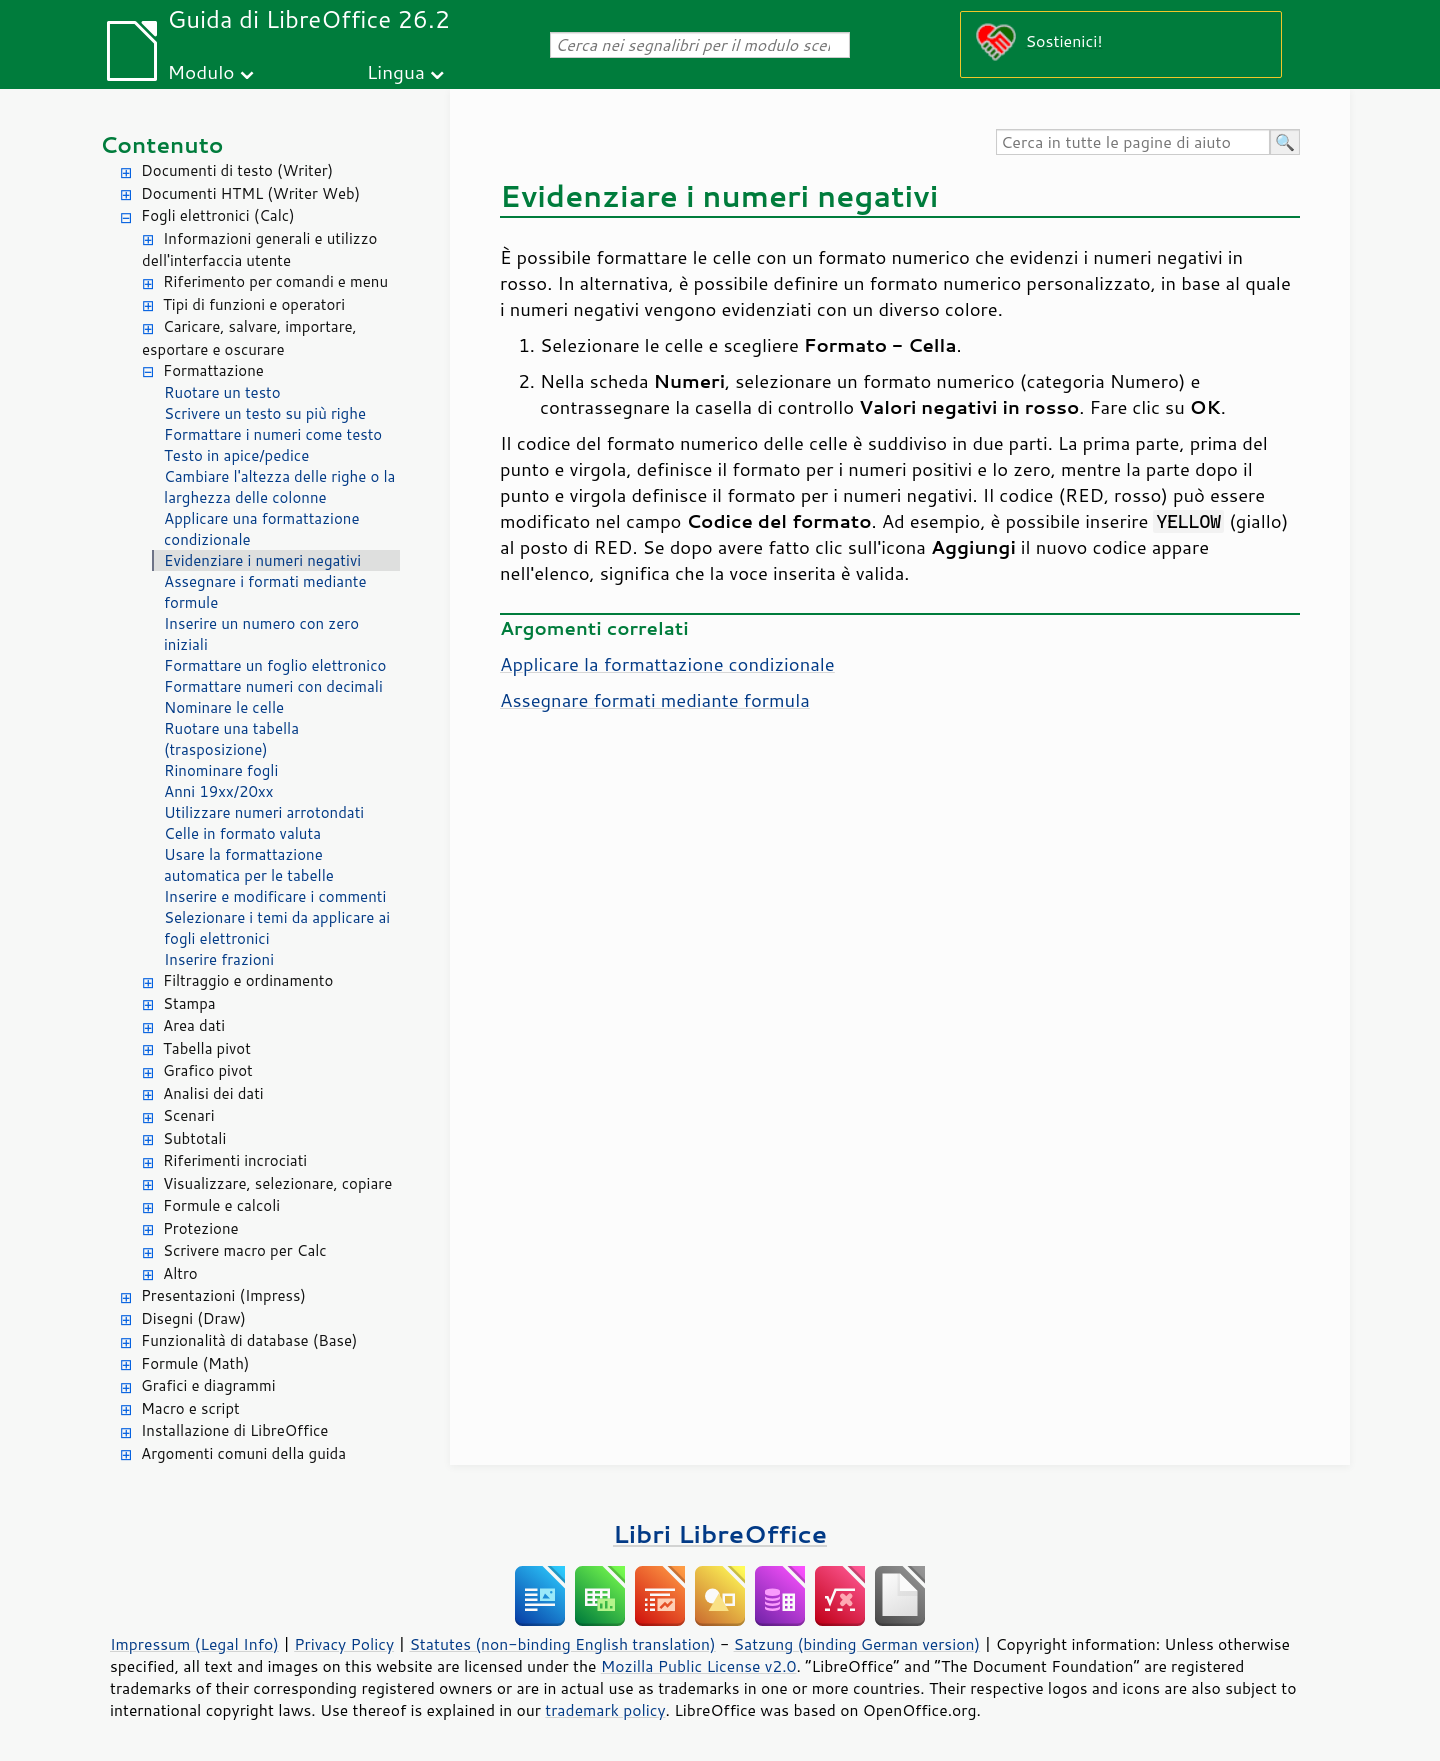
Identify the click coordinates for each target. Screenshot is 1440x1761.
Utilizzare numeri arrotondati (264, 812)
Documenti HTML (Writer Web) (250, 193)
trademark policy (605, 1710)
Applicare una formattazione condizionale (261, 529)
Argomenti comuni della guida (243, 1453)
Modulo (200, 71)
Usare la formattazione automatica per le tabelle (249, 865)
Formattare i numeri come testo (273, 434)
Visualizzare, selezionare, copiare (277, 1183)
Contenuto (162, 144)
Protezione (201, 1228)
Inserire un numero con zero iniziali (261, 634)
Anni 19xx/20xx (218, 791)
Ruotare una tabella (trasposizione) (231, 739)
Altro (180, 1273)
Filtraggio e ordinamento (248, 980)
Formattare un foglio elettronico (275, 665)
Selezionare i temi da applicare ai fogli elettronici (277, 928)
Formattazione (213, 370)
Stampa (189, 1003)
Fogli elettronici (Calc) (218, 215)
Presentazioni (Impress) (223, 1295)
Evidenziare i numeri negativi (262, 560)
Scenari (189, 1115)
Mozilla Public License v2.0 (699, 1666)
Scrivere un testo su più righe (265, 413)
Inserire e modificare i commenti (275, 896)
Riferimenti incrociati (235, 1160)
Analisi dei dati (213, 1093)
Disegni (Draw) (193, 1318)
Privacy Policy (344, 1644)
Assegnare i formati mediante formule (265, 592)
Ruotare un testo (222, 392)
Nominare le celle (224, 707)
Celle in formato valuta (242, 833)
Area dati (194, 1025)
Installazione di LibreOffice (234, 1430)
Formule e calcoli (221, 1205)
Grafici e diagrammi (208, 1385)
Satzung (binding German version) (857, 1644)
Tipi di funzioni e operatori (254, 304)
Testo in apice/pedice (236, 455)
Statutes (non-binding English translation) (562, 1644)
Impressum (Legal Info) (194, 1644)
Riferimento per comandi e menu (275, 281)
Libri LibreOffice (720, 1533)
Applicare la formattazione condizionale (667, 664)
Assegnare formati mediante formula (655, 700)
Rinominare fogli (221, 770)
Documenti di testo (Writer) (237, 170)
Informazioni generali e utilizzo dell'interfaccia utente (259, 250)
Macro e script (190, 1408)
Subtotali (194, 1138)
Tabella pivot (207, 1048)
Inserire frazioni (219, 959)
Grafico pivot (208, 1070)
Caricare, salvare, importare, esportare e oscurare (249, 338)
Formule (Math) (195, 1363)
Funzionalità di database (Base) (249, 1340)
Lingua (396, 71)
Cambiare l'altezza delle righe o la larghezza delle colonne (279, 487)
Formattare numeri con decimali (273, 686)
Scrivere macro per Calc (245, 1250)
